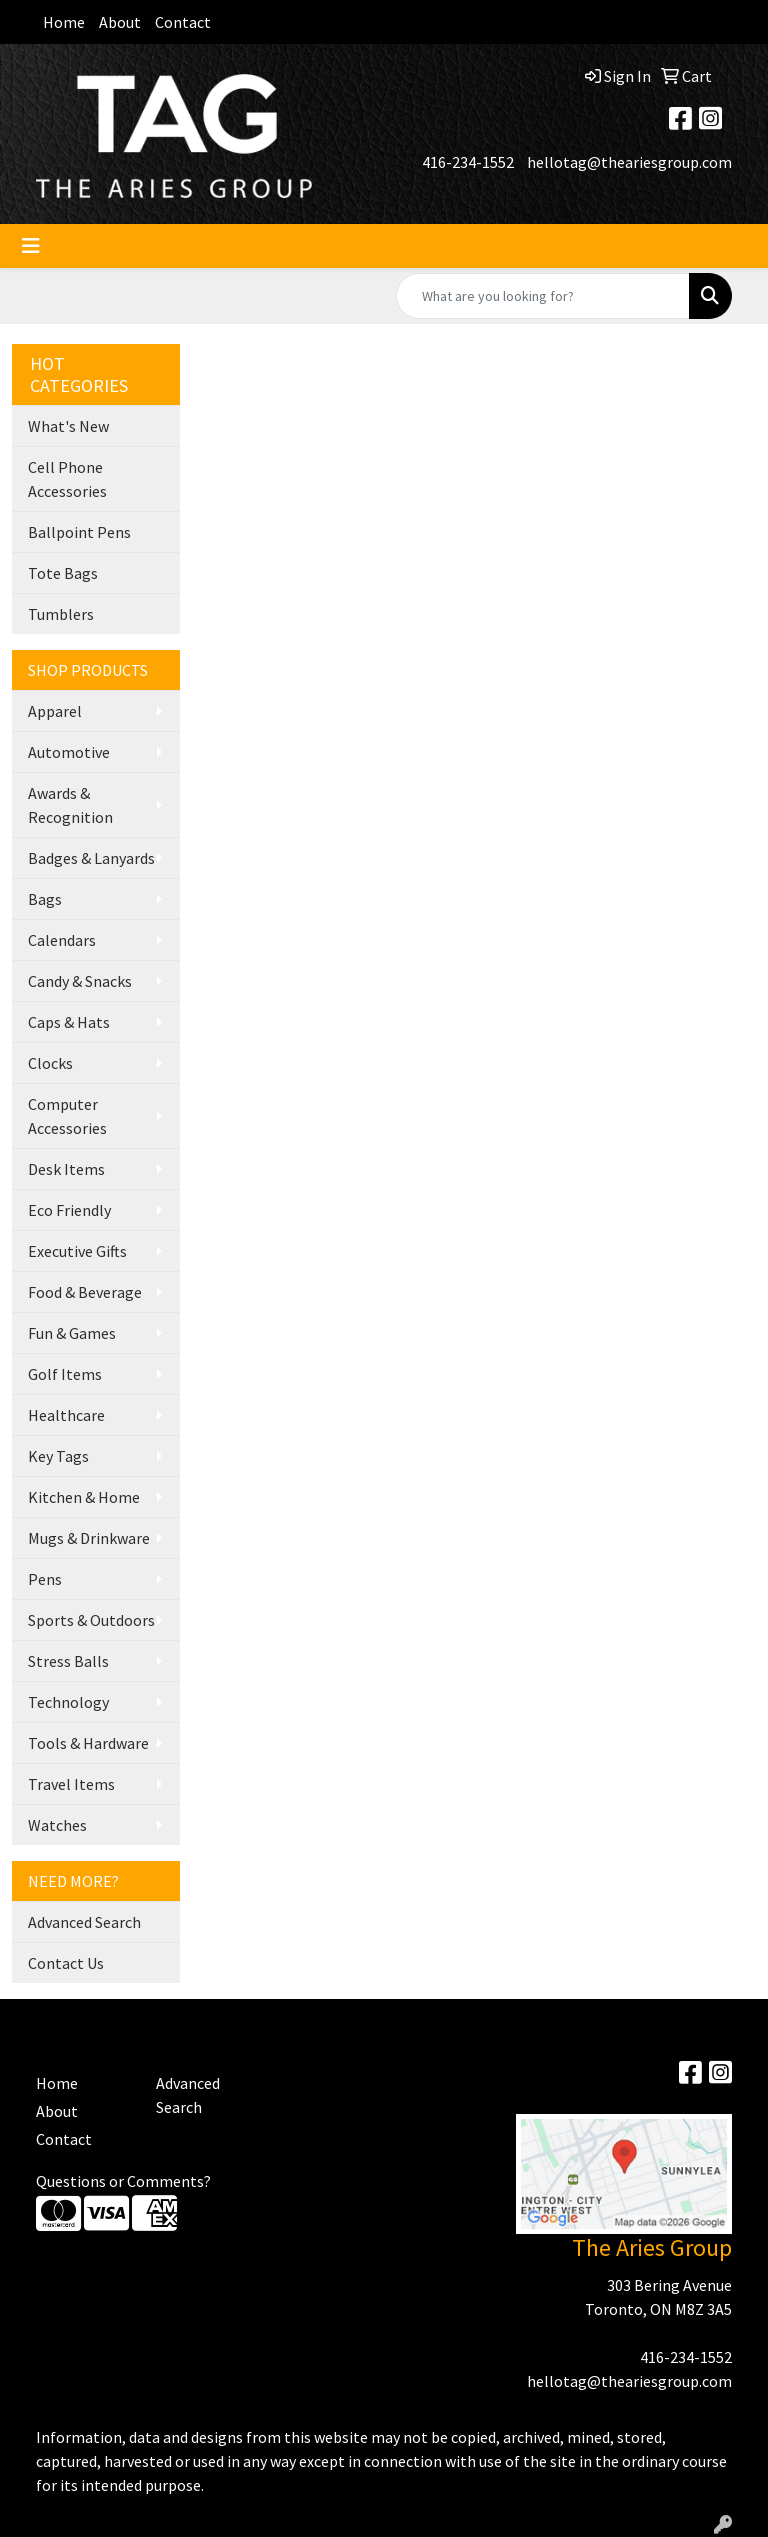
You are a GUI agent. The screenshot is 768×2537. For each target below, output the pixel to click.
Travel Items (71, 1784)
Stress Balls (68, 1661)
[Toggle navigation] (31, 246)
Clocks (50, 1063)
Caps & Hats (69, 1022)
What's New (68, 426)
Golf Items (65, 1374)
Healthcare (66, 1415)
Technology (68, 1702)
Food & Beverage (85, 1292)
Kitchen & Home (84, 1497)
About (120, 22)
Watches (57, 1825)
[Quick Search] (543, 296)
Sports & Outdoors (91, 1620)
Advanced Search (84, 1922)
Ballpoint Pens (79, 532)
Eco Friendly (69, 1210)
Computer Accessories (67, 1116)
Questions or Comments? (123, 2181)
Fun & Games (72, 1333)
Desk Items (66, 1169)
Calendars (62, 940)
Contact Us (66, 1963)
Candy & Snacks (80, 981)
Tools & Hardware (88, 1743)
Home (64, 22)
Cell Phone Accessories (67, 479)
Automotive (69, 752)
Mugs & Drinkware (89, 1538)
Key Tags (58, 1456)
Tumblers (61, 614)
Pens (45, 1579)
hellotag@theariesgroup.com (629, 162)
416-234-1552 (468, 162)
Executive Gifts (77, 1251)
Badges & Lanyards (91, 858)
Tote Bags (63, 573)
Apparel (55, 711)
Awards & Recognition (70, 805)
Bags (45, 899)
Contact (183, 22)
